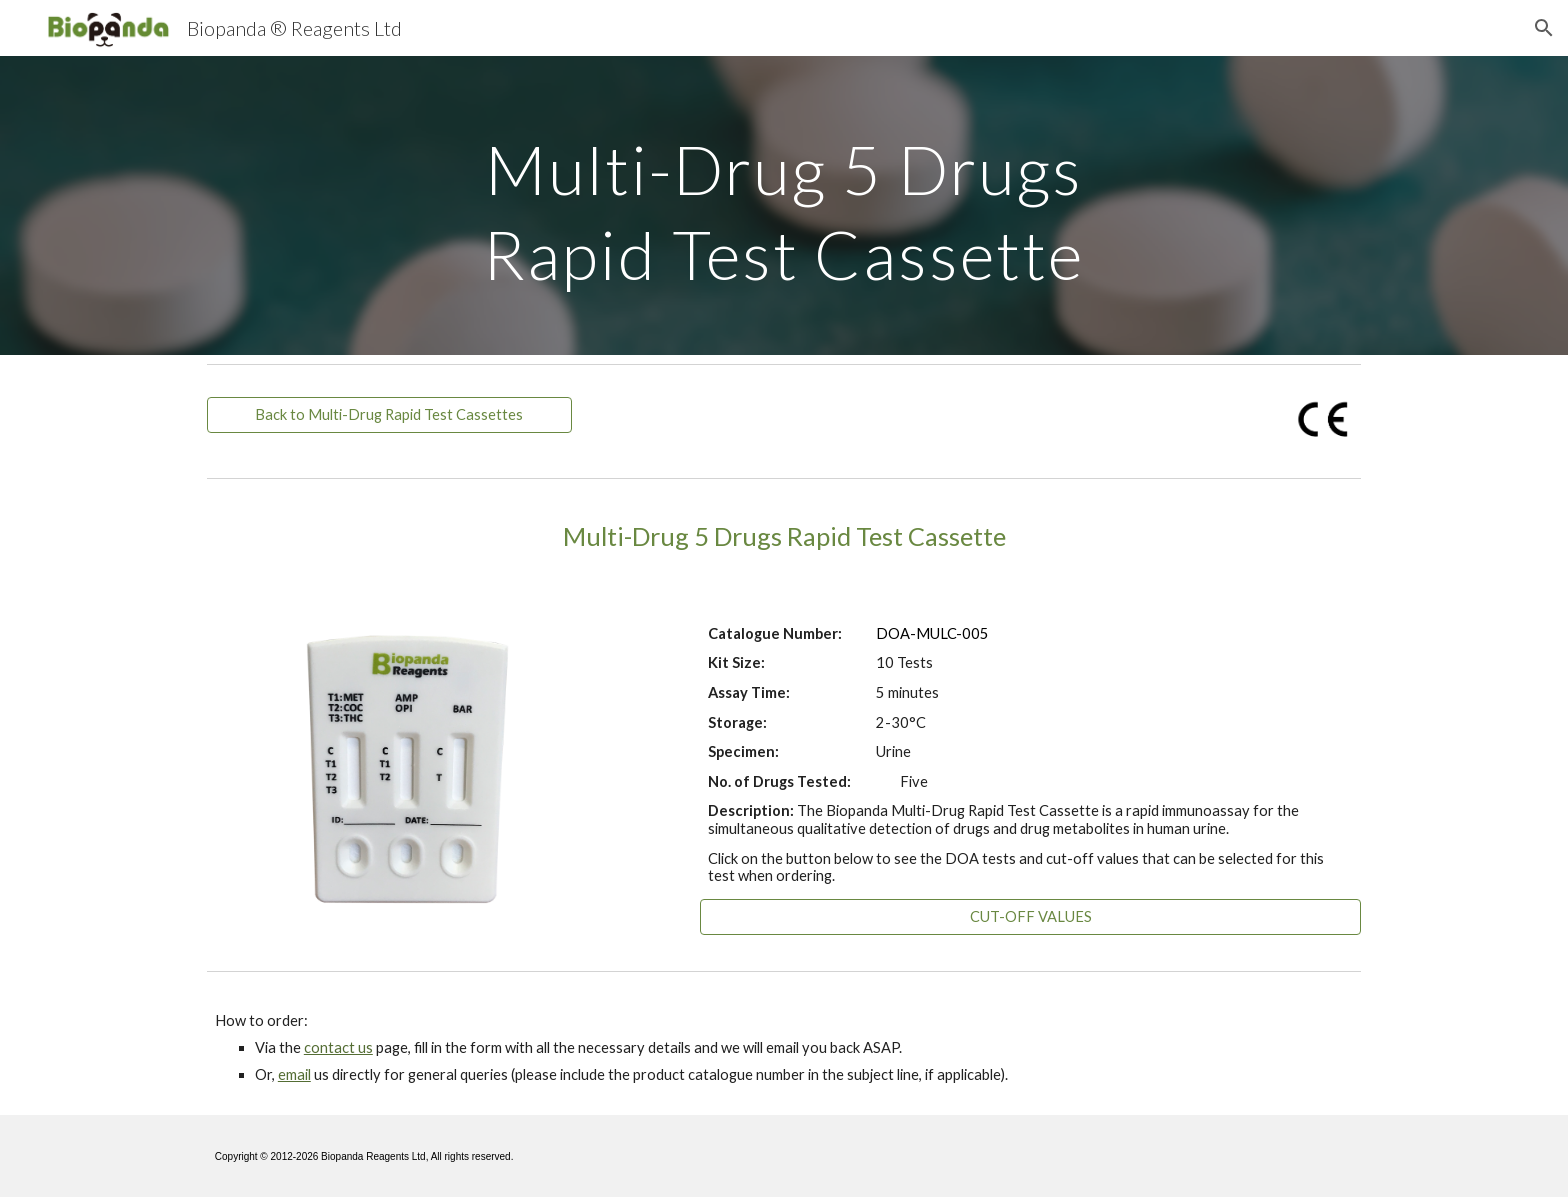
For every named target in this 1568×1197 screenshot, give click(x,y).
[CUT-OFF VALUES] (1030, 917)
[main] (784, 205)
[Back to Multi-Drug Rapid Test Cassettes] (389, 415)
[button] (1544, 28)
